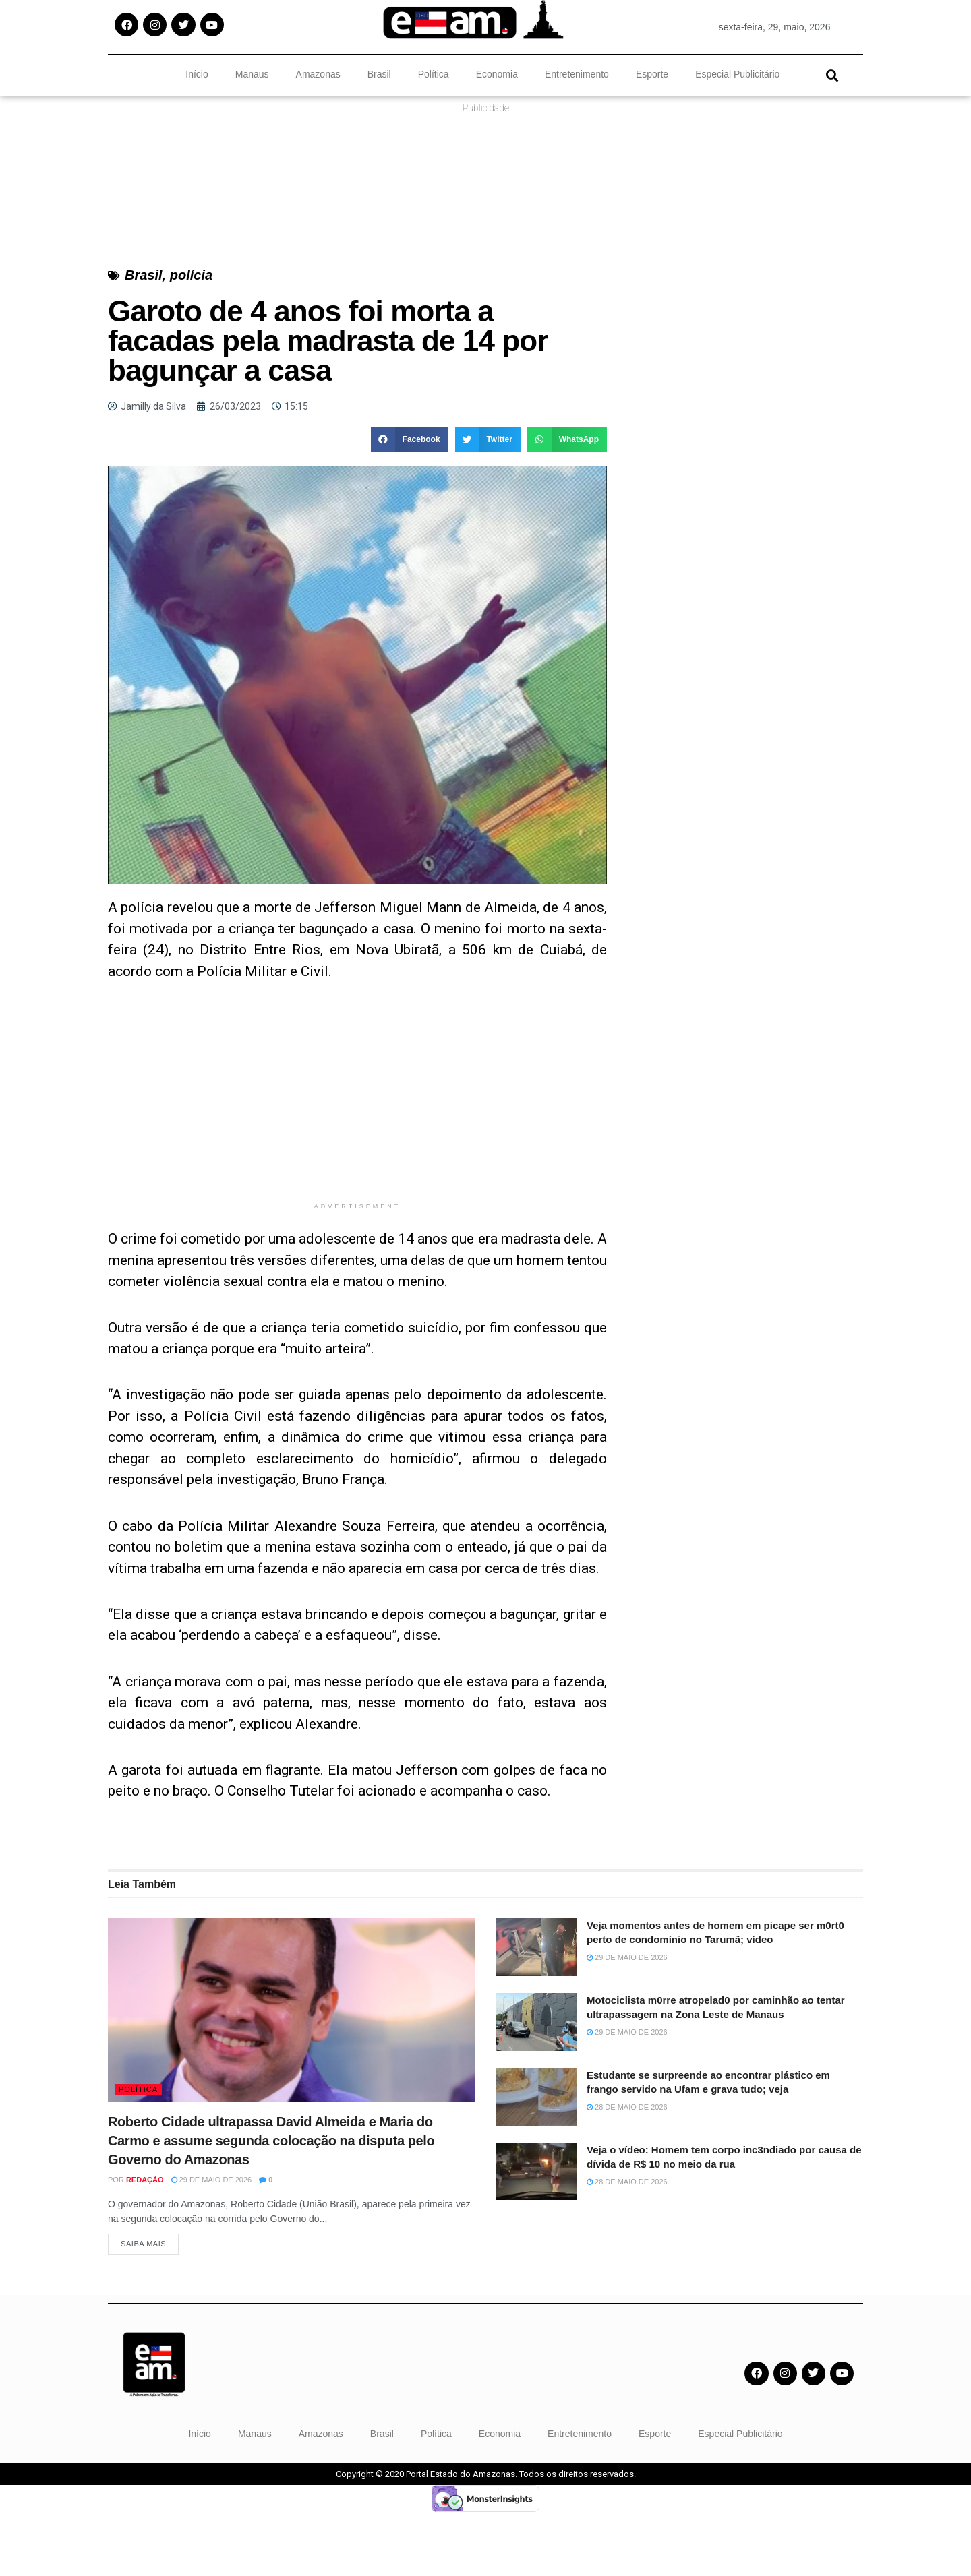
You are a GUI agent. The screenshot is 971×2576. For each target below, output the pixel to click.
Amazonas (318, 74)
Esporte (652, 74)
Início (196, 74)
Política (433, 74)
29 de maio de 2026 (211, 2240)
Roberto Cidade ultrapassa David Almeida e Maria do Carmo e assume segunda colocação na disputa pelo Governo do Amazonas (271, 2201)
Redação (145, 2240)
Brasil (379, 74)
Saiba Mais (143, 2308)
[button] (832, 75)
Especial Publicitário (737, 74)
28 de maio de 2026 (627, 2168)
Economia (497, 74)
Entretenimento (577, 74)
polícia (191, 335)
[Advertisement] (357, 1162)
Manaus (252, 74)
